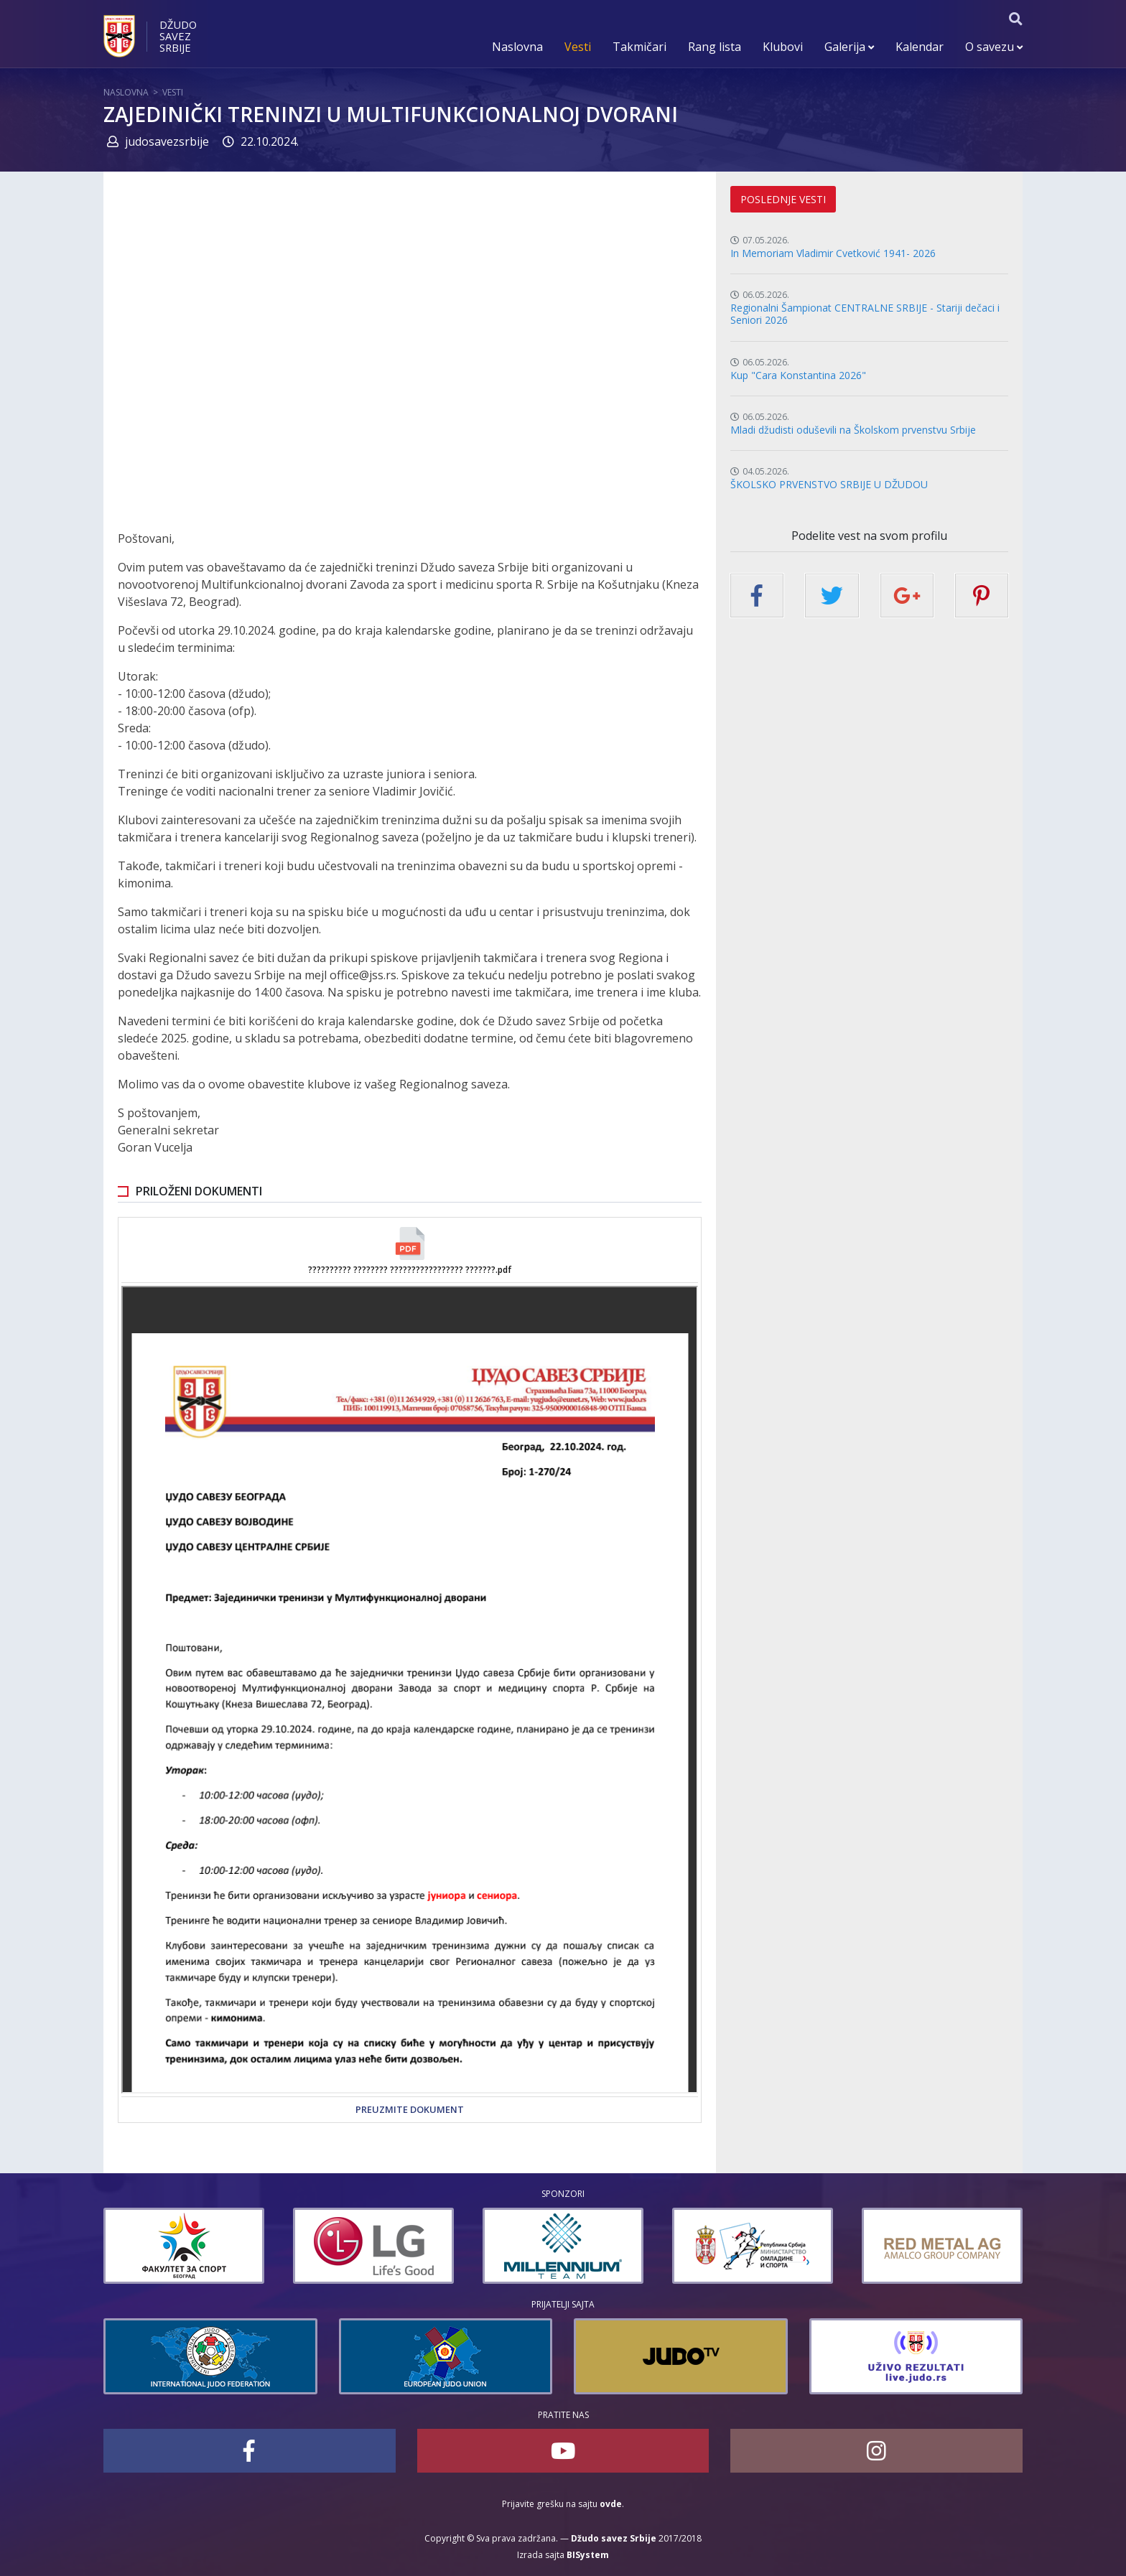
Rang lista (714, 47)
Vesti (577, 47)
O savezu (994, 47)
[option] (183, 2246)
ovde (611, 2504)
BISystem (588, 2555)
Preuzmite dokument (409, 2109)
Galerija (849, 47)
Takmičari (639, 47)
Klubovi (783, 47)
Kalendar (919, 47)
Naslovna (517, 47)
